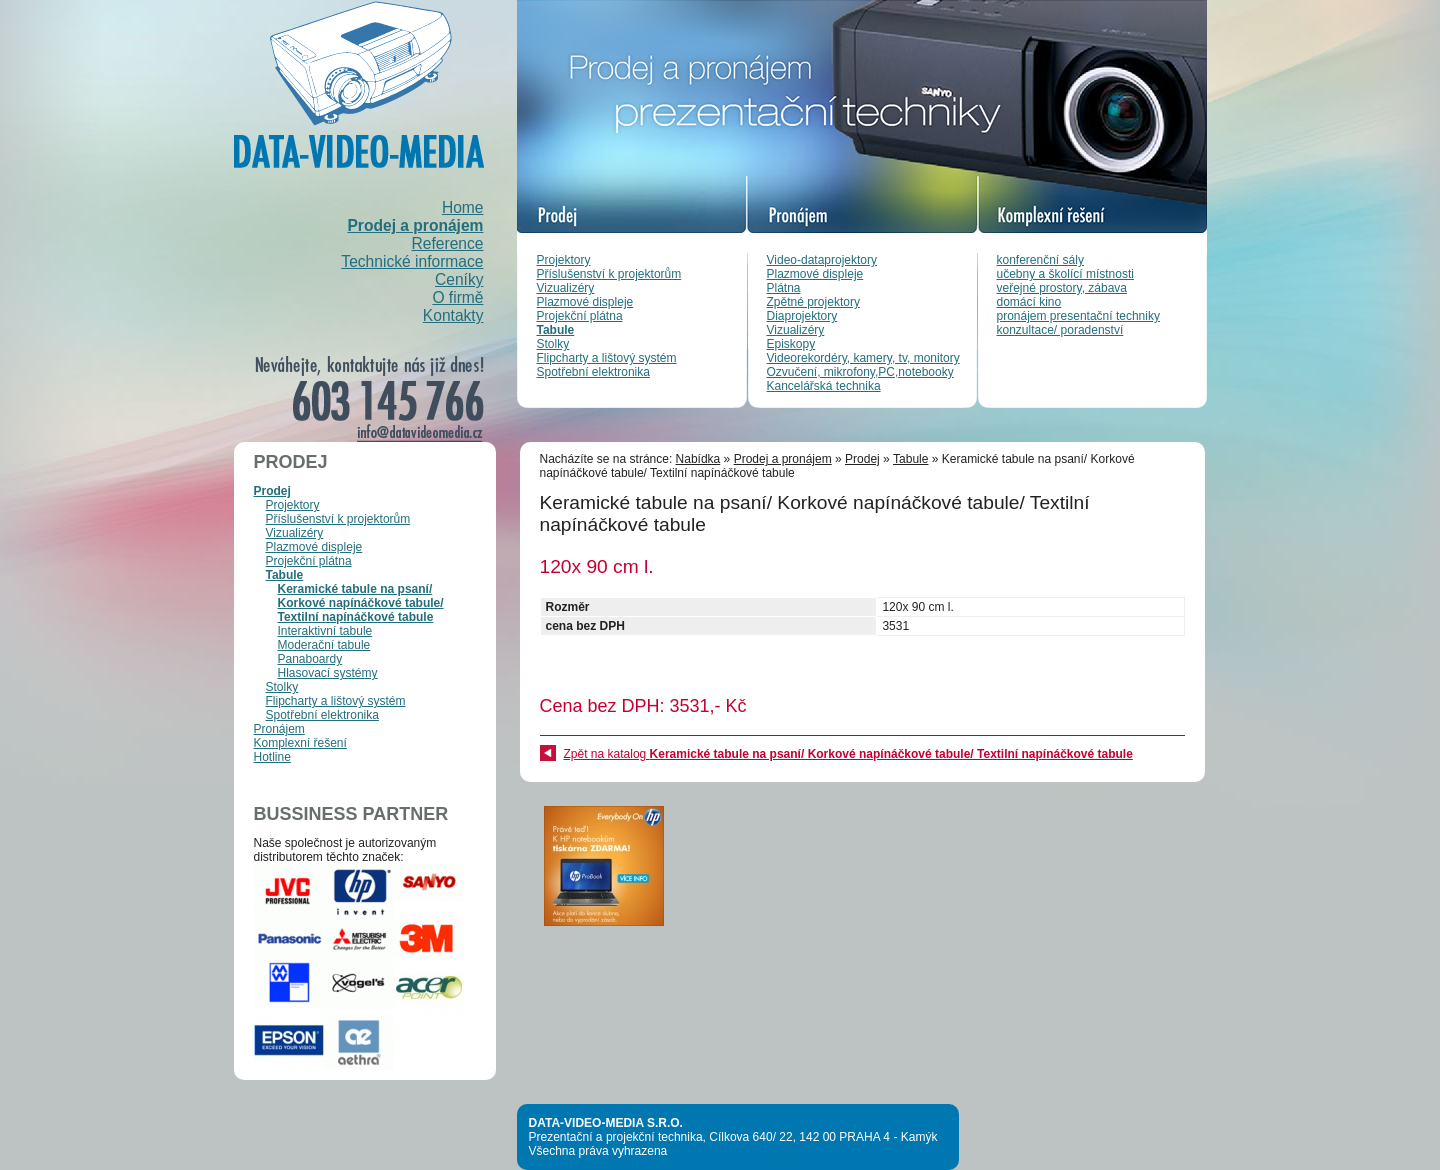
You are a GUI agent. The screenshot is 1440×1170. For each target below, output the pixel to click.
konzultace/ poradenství (1060, 330)
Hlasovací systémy (328, 673)
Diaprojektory (802, 316)
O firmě (457, 297)
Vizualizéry (566, 288)
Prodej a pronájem (415, 225)
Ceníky (459, 279)
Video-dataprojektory (822, 260)
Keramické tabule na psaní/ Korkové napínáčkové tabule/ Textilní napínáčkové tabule (361, 603)
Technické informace (412, 261)
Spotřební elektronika (593, 372)
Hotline (272, 757)
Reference (448, 243)
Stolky (553, 344)
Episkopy (791, 344)
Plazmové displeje (585, 302)
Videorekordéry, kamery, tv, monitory (863, 358)
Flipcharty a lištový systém (607, 358)
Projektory (564, 260)
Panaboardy (310, 659)
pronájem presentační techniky (1078, 316)
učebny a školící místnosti (1065, 274)
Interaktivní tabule (325, 631)
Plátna (784, 288)
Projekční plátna (580, 316)
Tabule (556, 330)
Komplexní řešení (300, 743)
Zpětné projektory (813, 302)
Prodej (272, 491)
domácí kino (1029, 302)
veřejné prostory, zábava (1062, 288)
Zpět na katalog (848, 754)
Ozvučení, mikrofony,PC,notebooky (860, 372)
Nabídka (698, 459)
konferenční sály (1040, 260)
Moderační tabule (324, 645)
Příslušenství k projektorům (609, 274)
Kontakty (453, 315)
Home (463, 207)
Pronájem (279, 729)
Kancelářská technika (824, 386)
